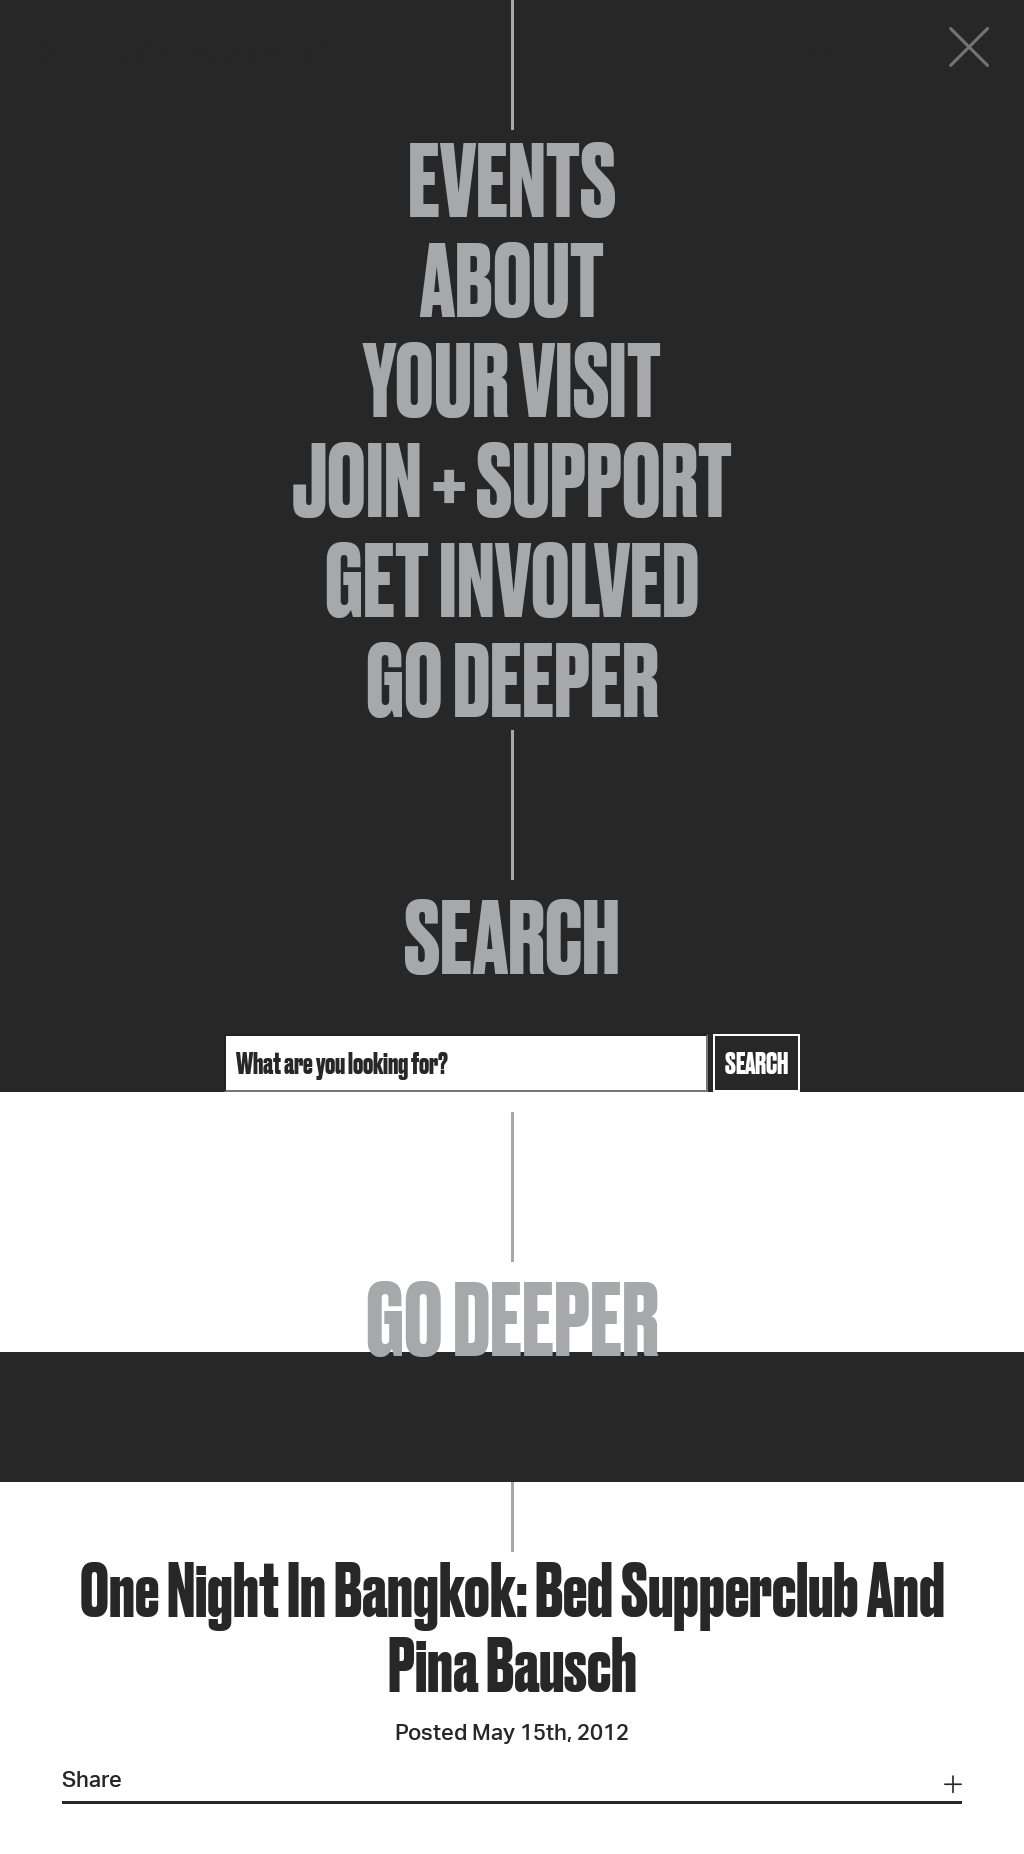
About (512, 280)
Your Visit (512, 380)
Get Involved (512, 580)
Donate (848, 52)
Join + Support (512, 480)
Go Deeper (512, 680)
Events (512, 180)
